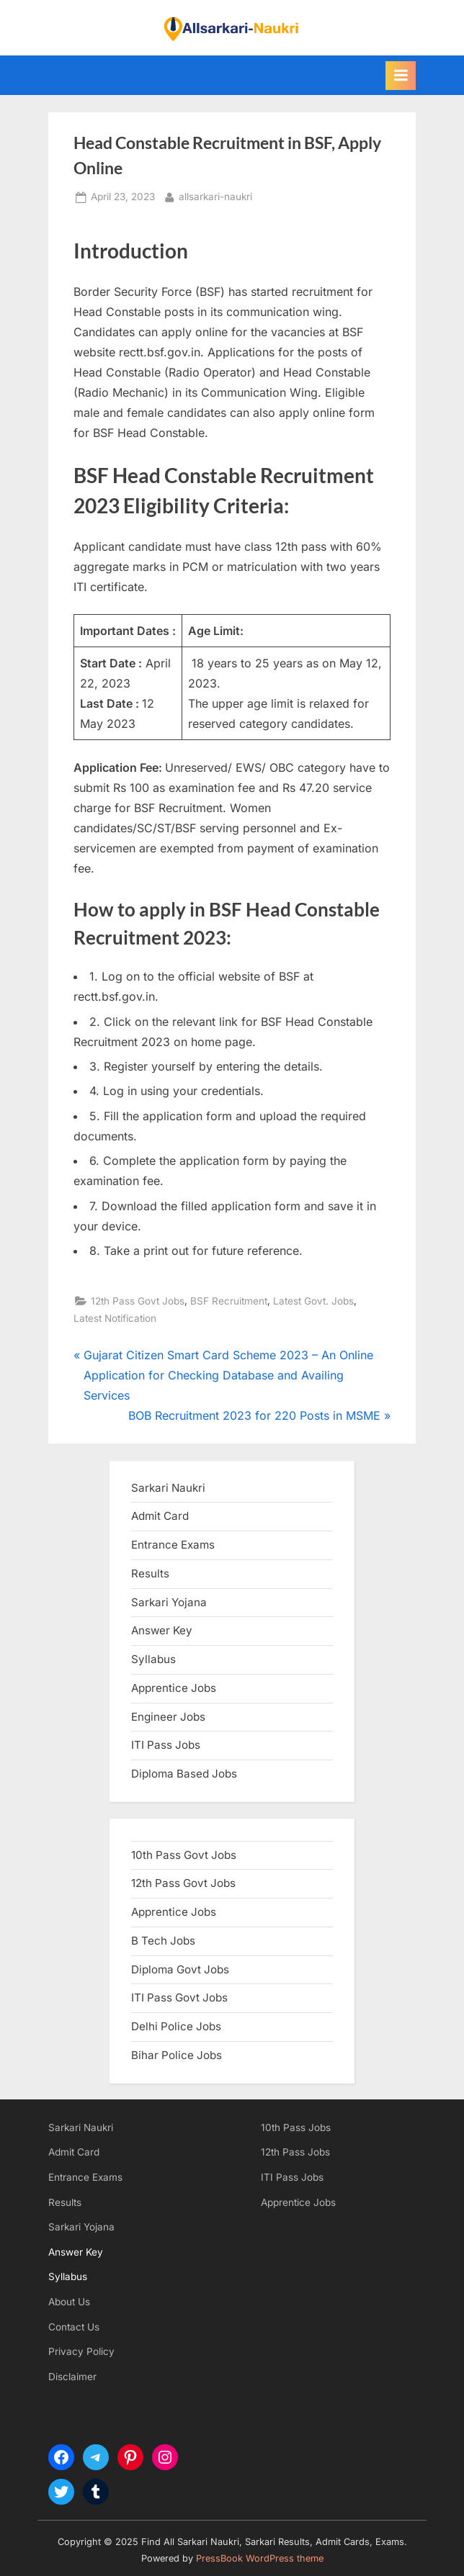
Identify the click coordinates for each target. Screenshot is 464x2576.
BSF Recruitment (228, 1301)
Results (64, 2202)
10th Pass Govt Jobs (183, 1855)
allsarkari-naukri (215, 195)
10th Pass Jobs (296, 2127)
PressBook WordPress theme (260, 2558)
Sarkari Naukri (168, 1488)
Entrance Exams (85, 2177)
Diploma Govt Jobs (180, 1969)
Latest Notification (114, 1318)
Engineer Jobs (168, 1717)
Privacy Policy (81, 2351)
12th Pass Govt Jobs (137, 1301)
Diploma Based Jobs (184, 1773)
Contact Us (73, 2327)
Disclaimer (72, 2376)
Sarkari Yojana (81, 2227)
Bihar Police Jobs (176, 2055)
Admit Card (73, 2152)
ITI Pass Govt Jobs (179, 1997)
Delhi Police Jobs (176, 2026)
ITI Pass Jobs (165, 1745)
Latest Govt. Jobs (313, 1301)
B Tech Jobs (163, 1940)
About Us (69, 2301)
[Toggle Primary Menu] (400, 75)
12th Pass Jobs (295, 2152)
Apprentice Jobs (173, 1688)
